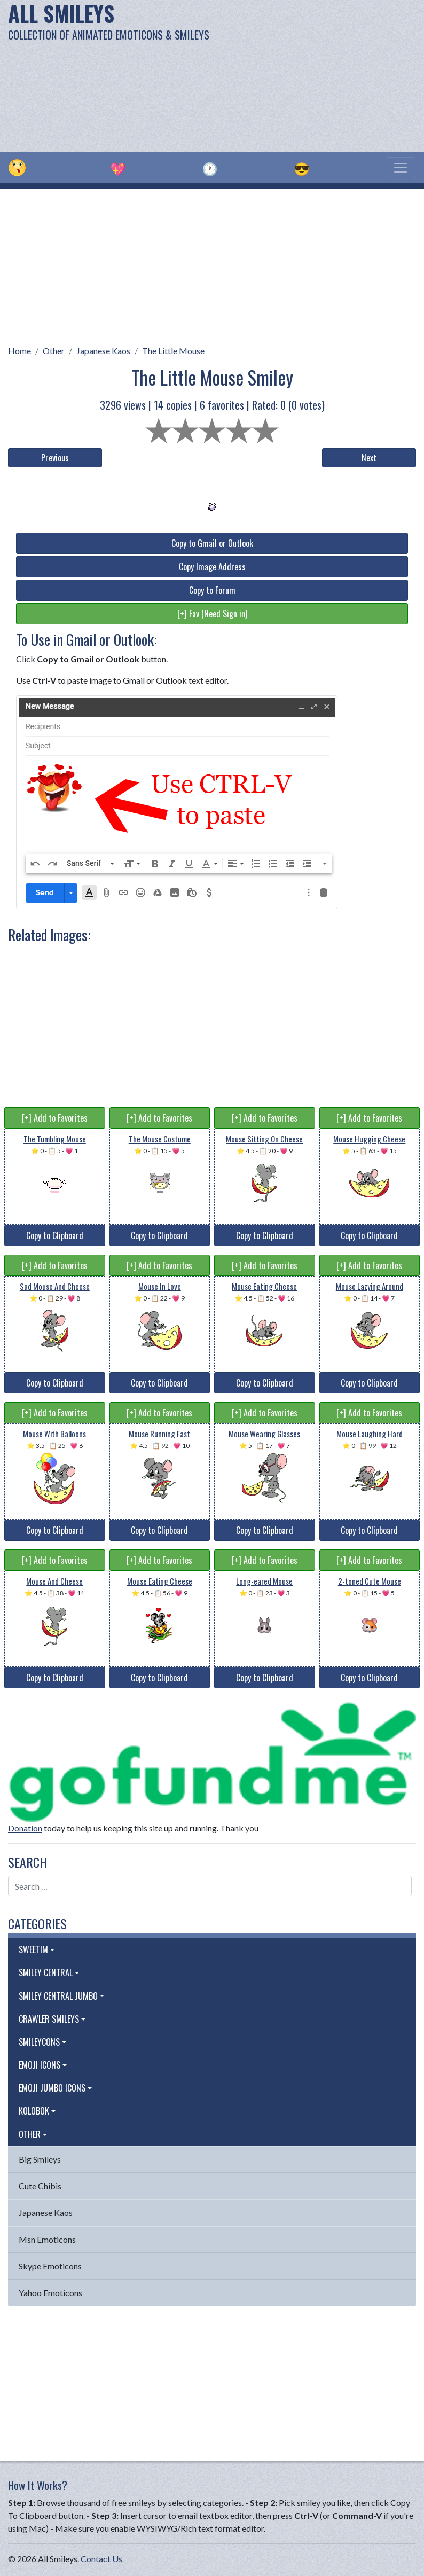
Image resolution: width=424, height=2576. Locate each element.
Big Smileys (40, 2159)
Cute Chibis (40, 2186)
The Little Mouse (173, 351)
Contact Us (101, 2559)
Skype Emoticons (50, 2266)
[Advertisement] (287, 75)
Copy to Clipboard (54, 1235)
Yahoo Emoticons (50, 2293)
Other (54, 351)
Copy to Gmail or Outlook (212, 543)
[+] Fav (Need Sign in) (212, 613)
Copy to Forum (212, 590)
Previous (55, 457)
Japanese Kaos (103, 351)
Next (369, 457)
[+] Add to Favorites (55, 1117)
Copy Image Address (212, 566)
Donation (25, 1828)
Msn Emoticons (47, 2239)
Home (19, 351)
